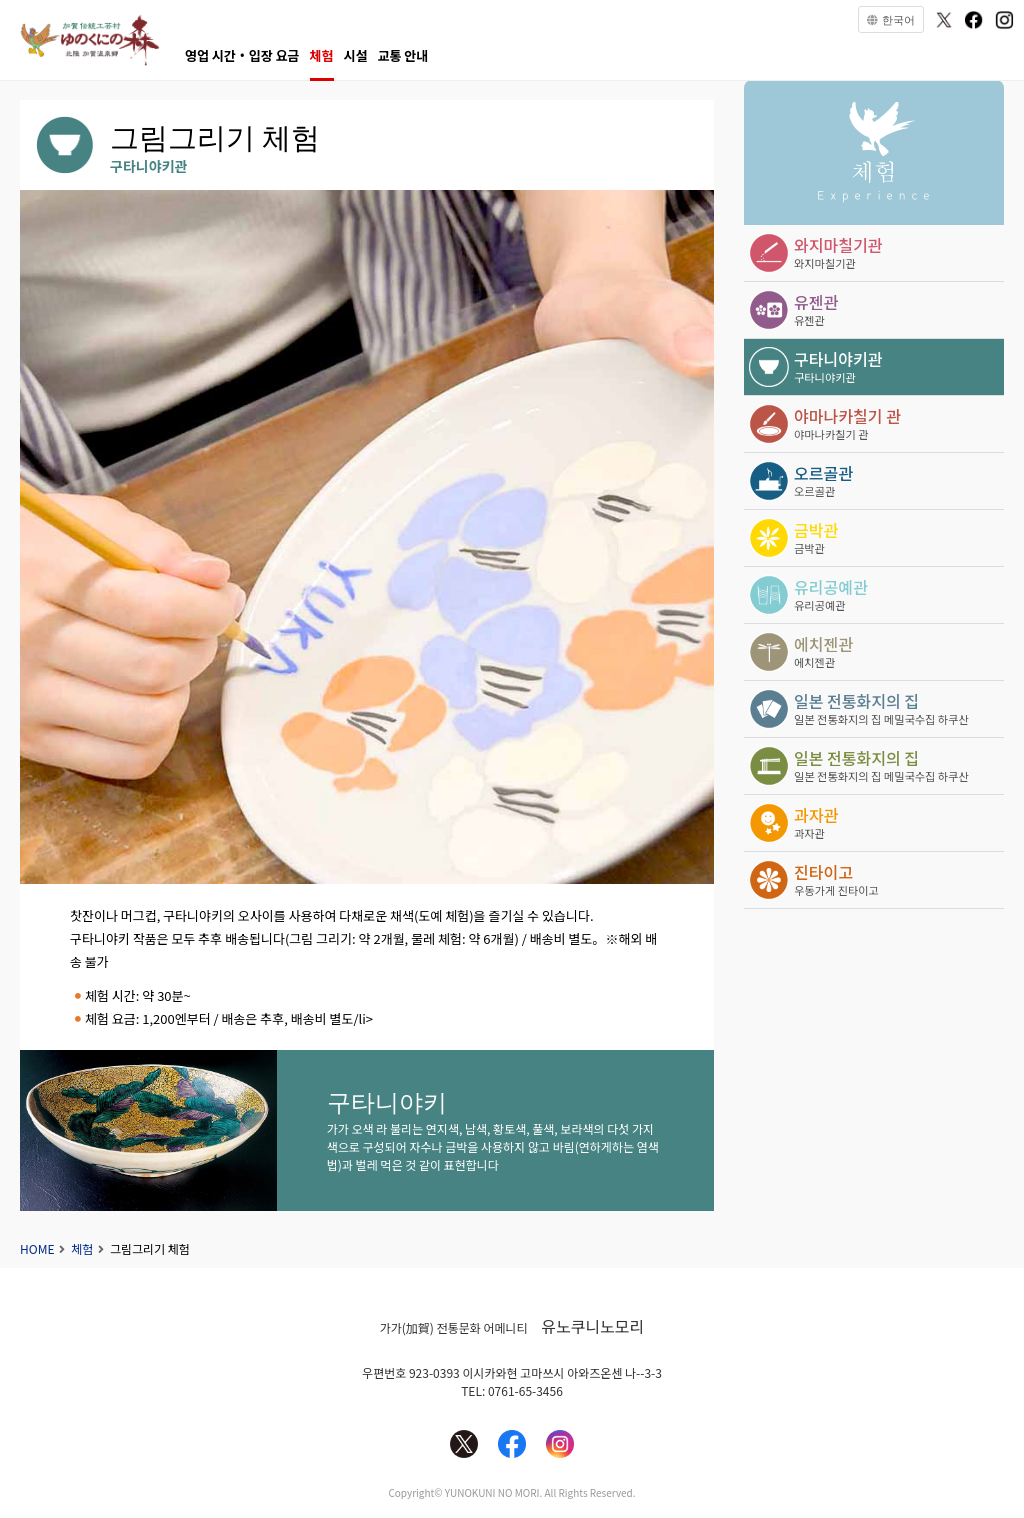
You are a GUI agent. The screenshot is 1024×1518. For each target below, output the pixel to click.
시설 (356, 55)
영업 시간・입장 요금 (242, 55)
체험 (322, 55)
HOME (37, 1248)
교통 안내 (402, 55)
